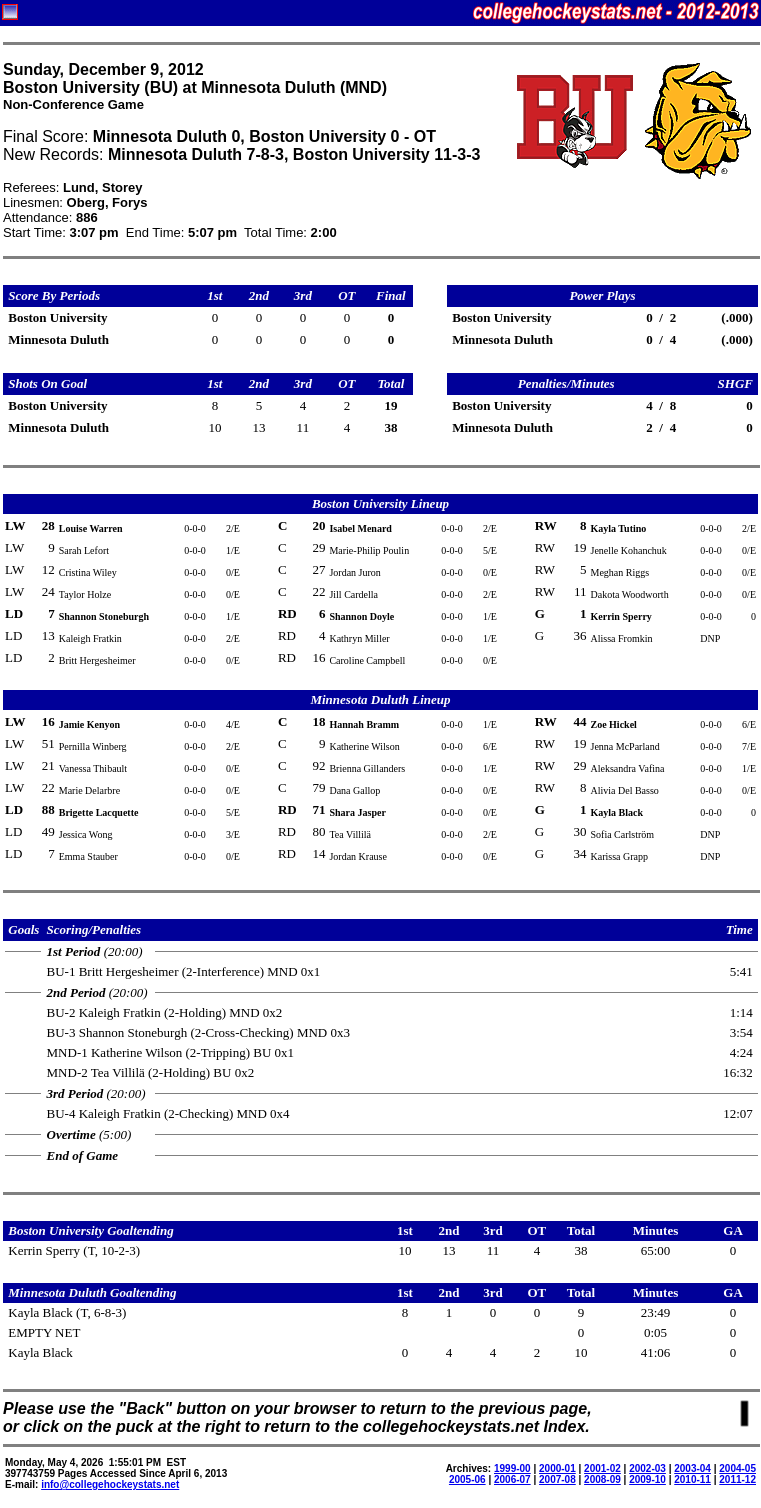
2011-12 (737, 1479)
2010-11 (692, 1479)
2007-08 (557, 1479)
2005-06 (467, 1479)
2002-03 (647, 1468)
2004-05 (737, 1468)
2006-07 (512, 1479)
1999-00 (512, 1468)
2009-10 (647, 1479)
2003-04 (692, 1468)
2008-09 (602, 1479)
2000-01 (557, 1468)
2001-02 (602, 1468)
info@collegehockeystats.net (110, 1484)
